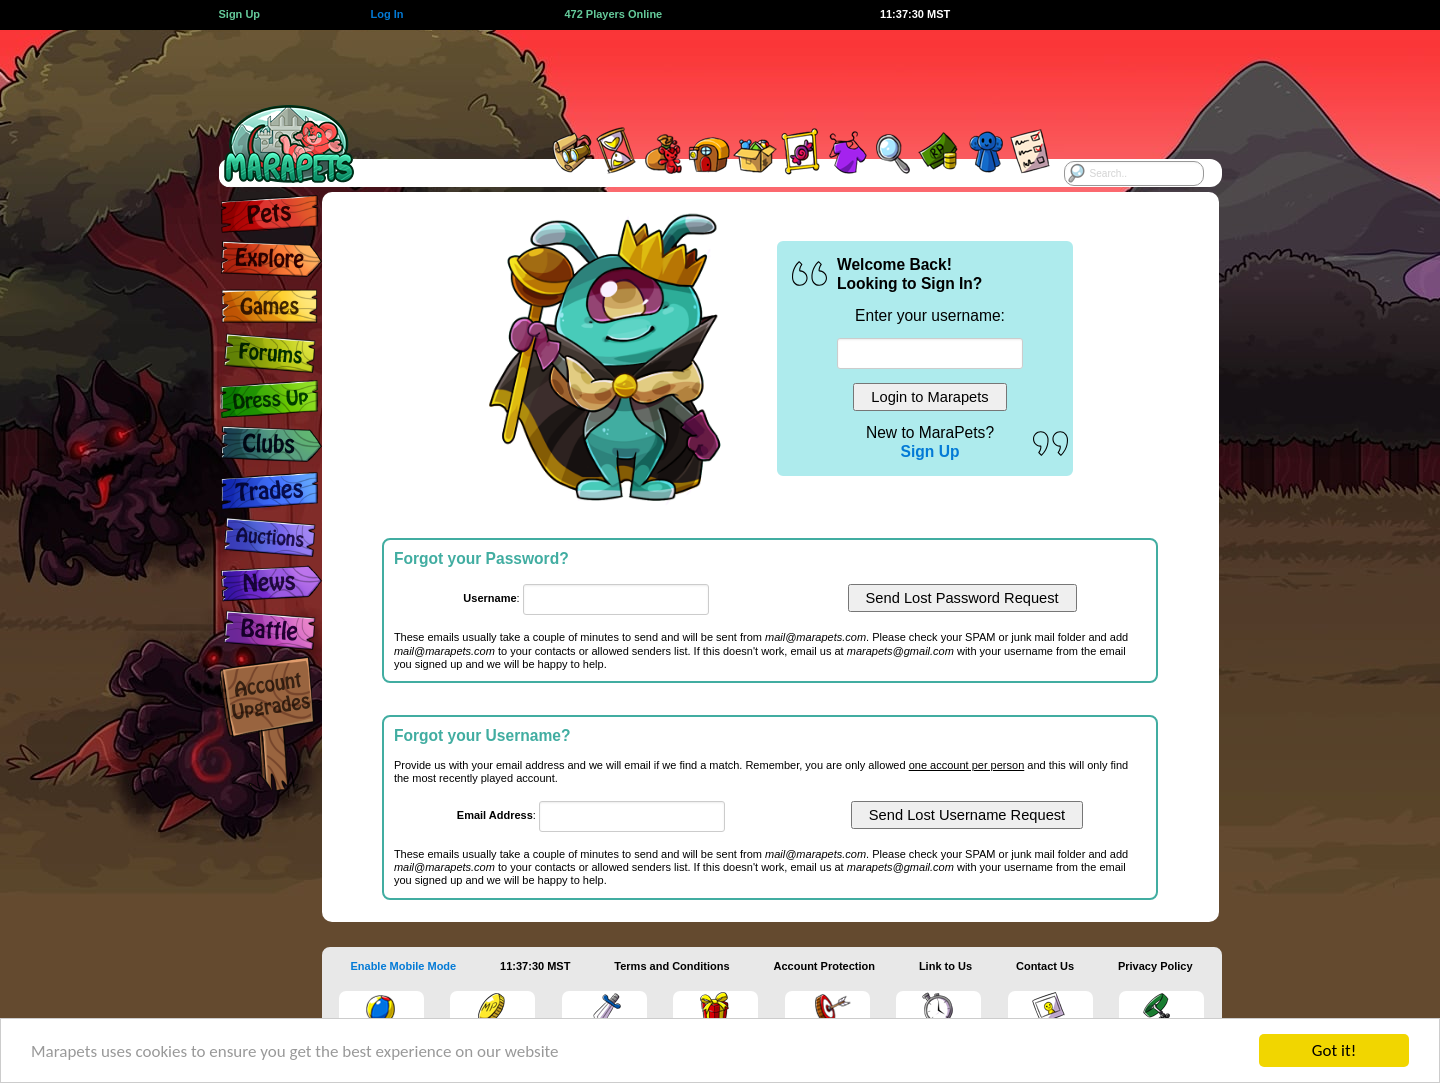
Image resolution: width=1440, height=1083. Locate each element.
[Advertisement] (702, 75)
